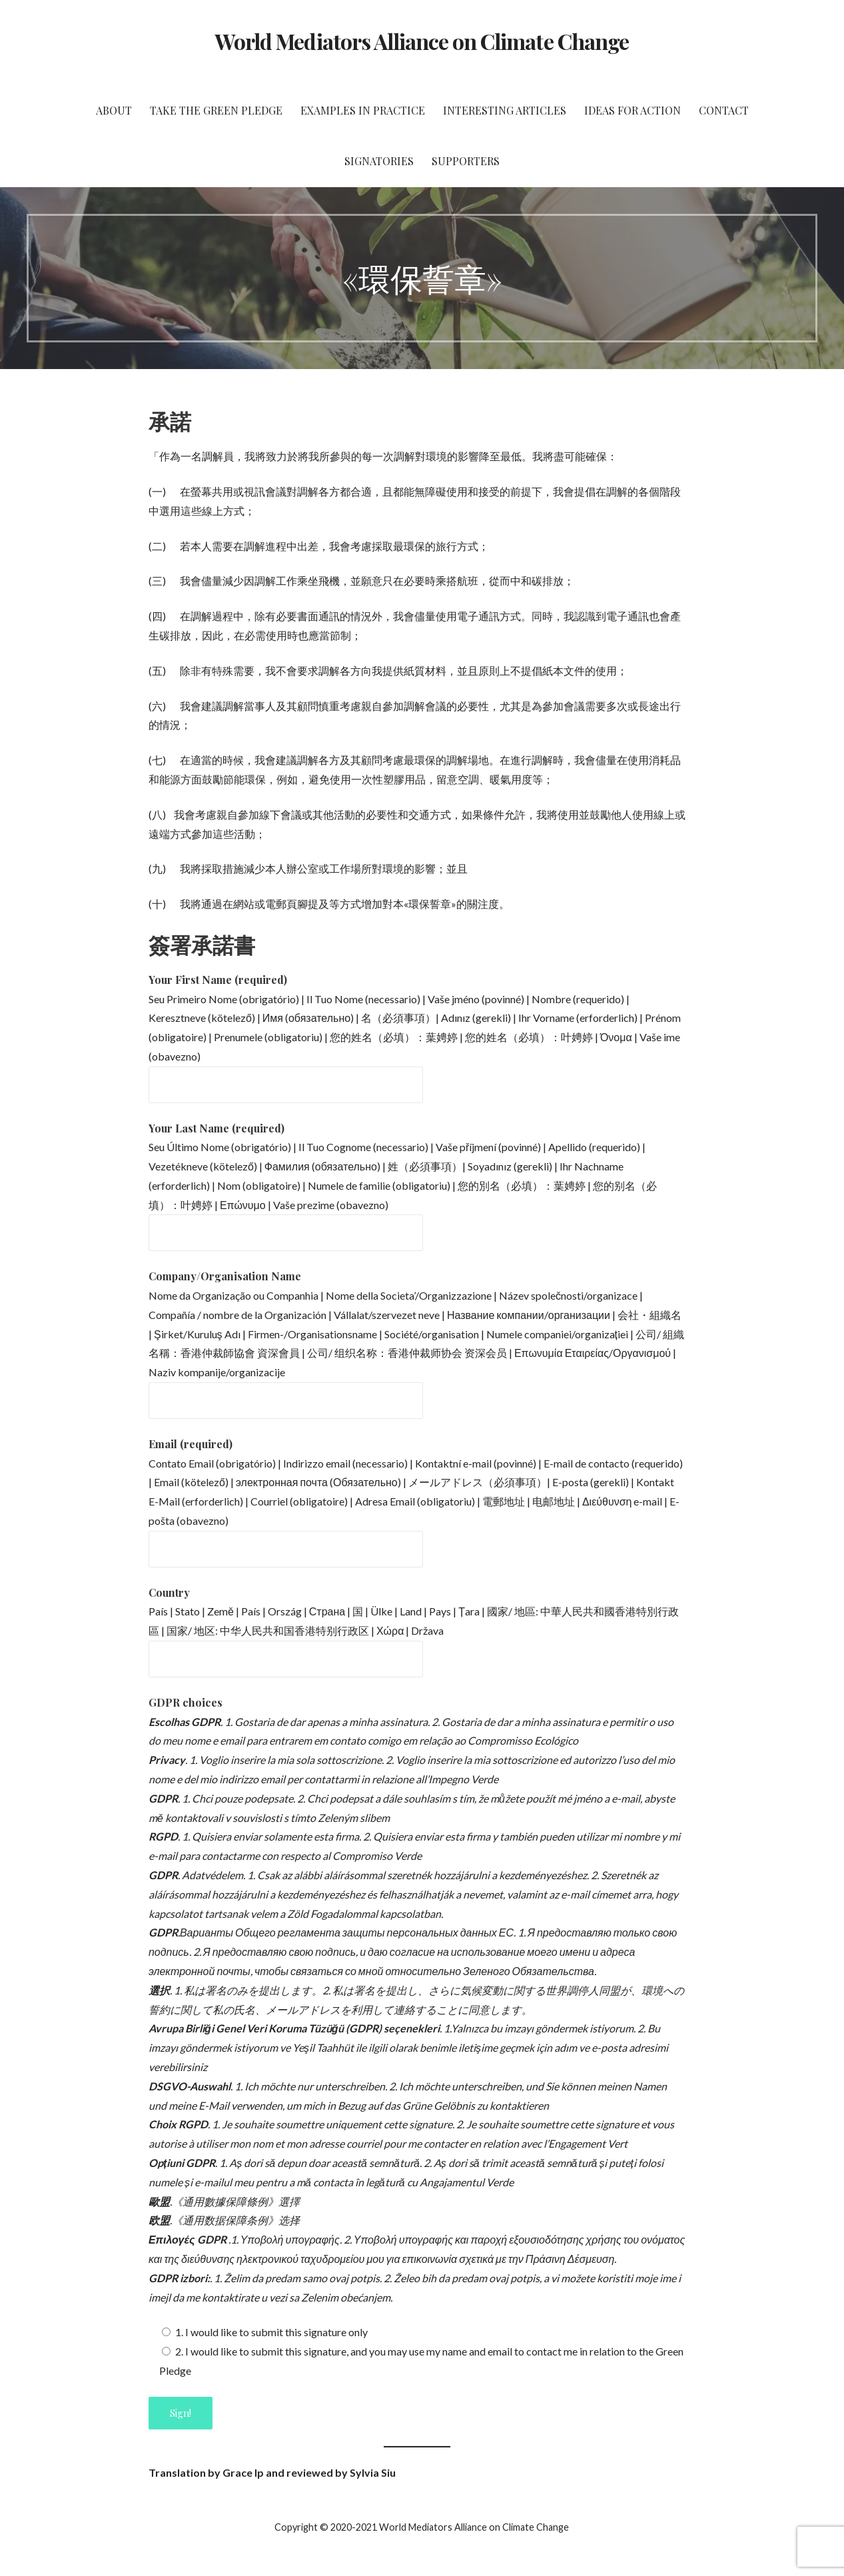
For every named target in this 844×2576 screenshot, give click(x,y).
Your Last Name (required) (216, 1128)
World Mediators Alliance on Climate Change (422, 41)
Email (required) (190, 1444)
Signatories (379, 161)
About (114, 110)
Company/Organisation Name (225, 1276)
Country (169, 1592)
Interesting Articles (504, 110)
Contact (724, 110)
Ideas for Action (632, 110)
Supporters (466, 161)
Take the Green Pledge (216, 110)
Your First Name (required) (218, 980)
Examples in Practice (362, 110)
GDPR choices (185, 1702)
